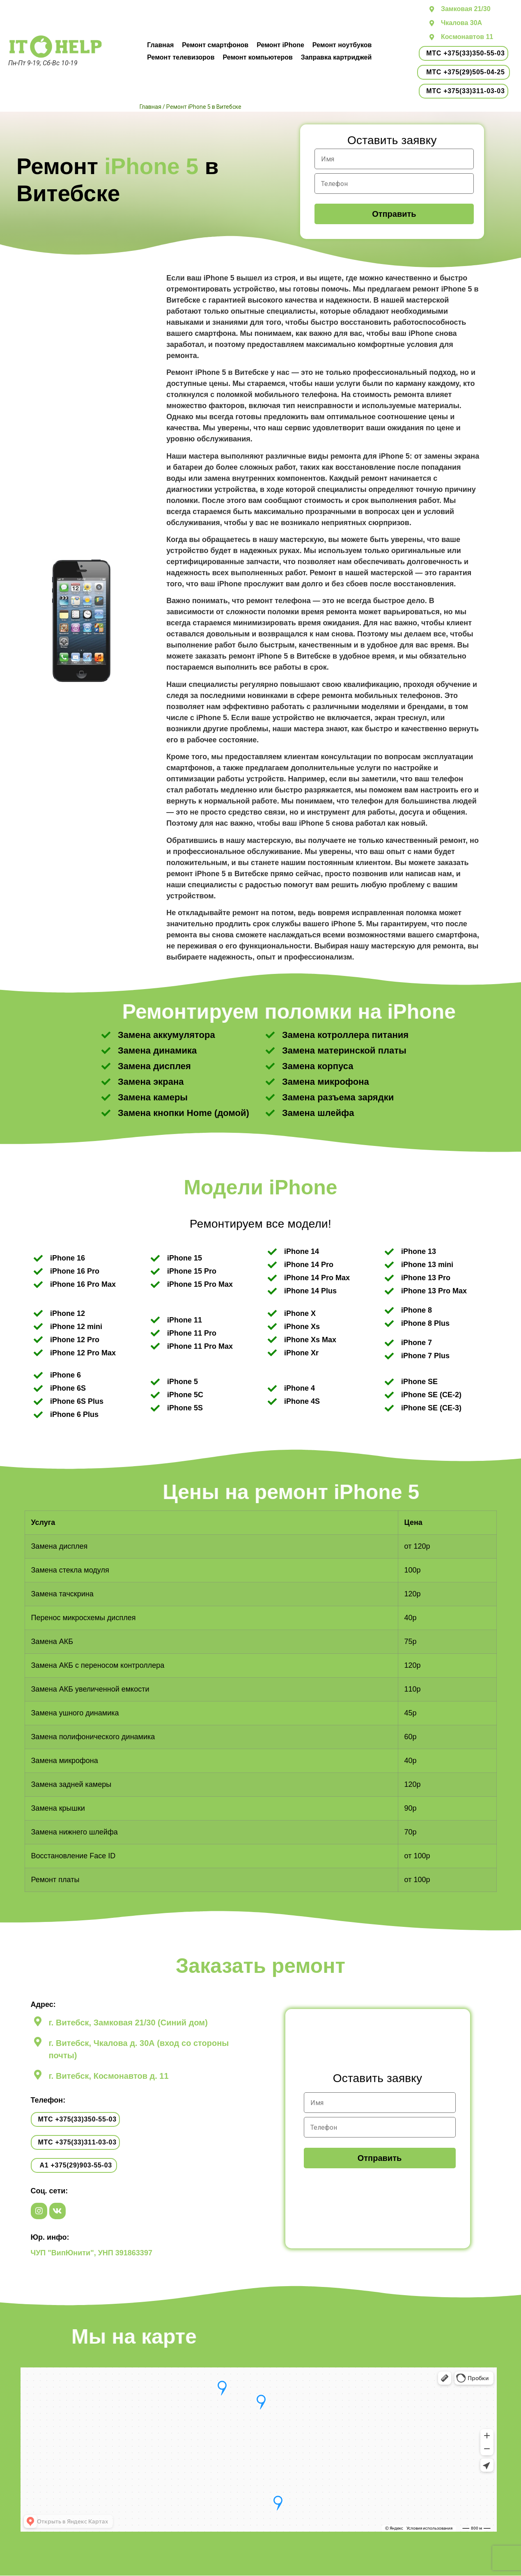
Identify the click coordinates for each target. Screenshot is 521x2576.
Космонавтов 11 (467, 36)
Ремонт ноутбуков (342, 44)
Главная (160, 44)
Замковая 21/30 (466, 8)
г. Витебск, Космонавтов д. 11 (109, 2075)
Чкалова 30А (461, 22)
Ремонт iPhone (280, 44)
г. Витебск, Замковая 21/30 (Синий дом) (128, 2022)
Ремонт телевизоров (180, 57)
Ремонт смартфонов (215, 44)
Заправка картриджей (336, 57)
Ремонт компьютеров (257, 57)
